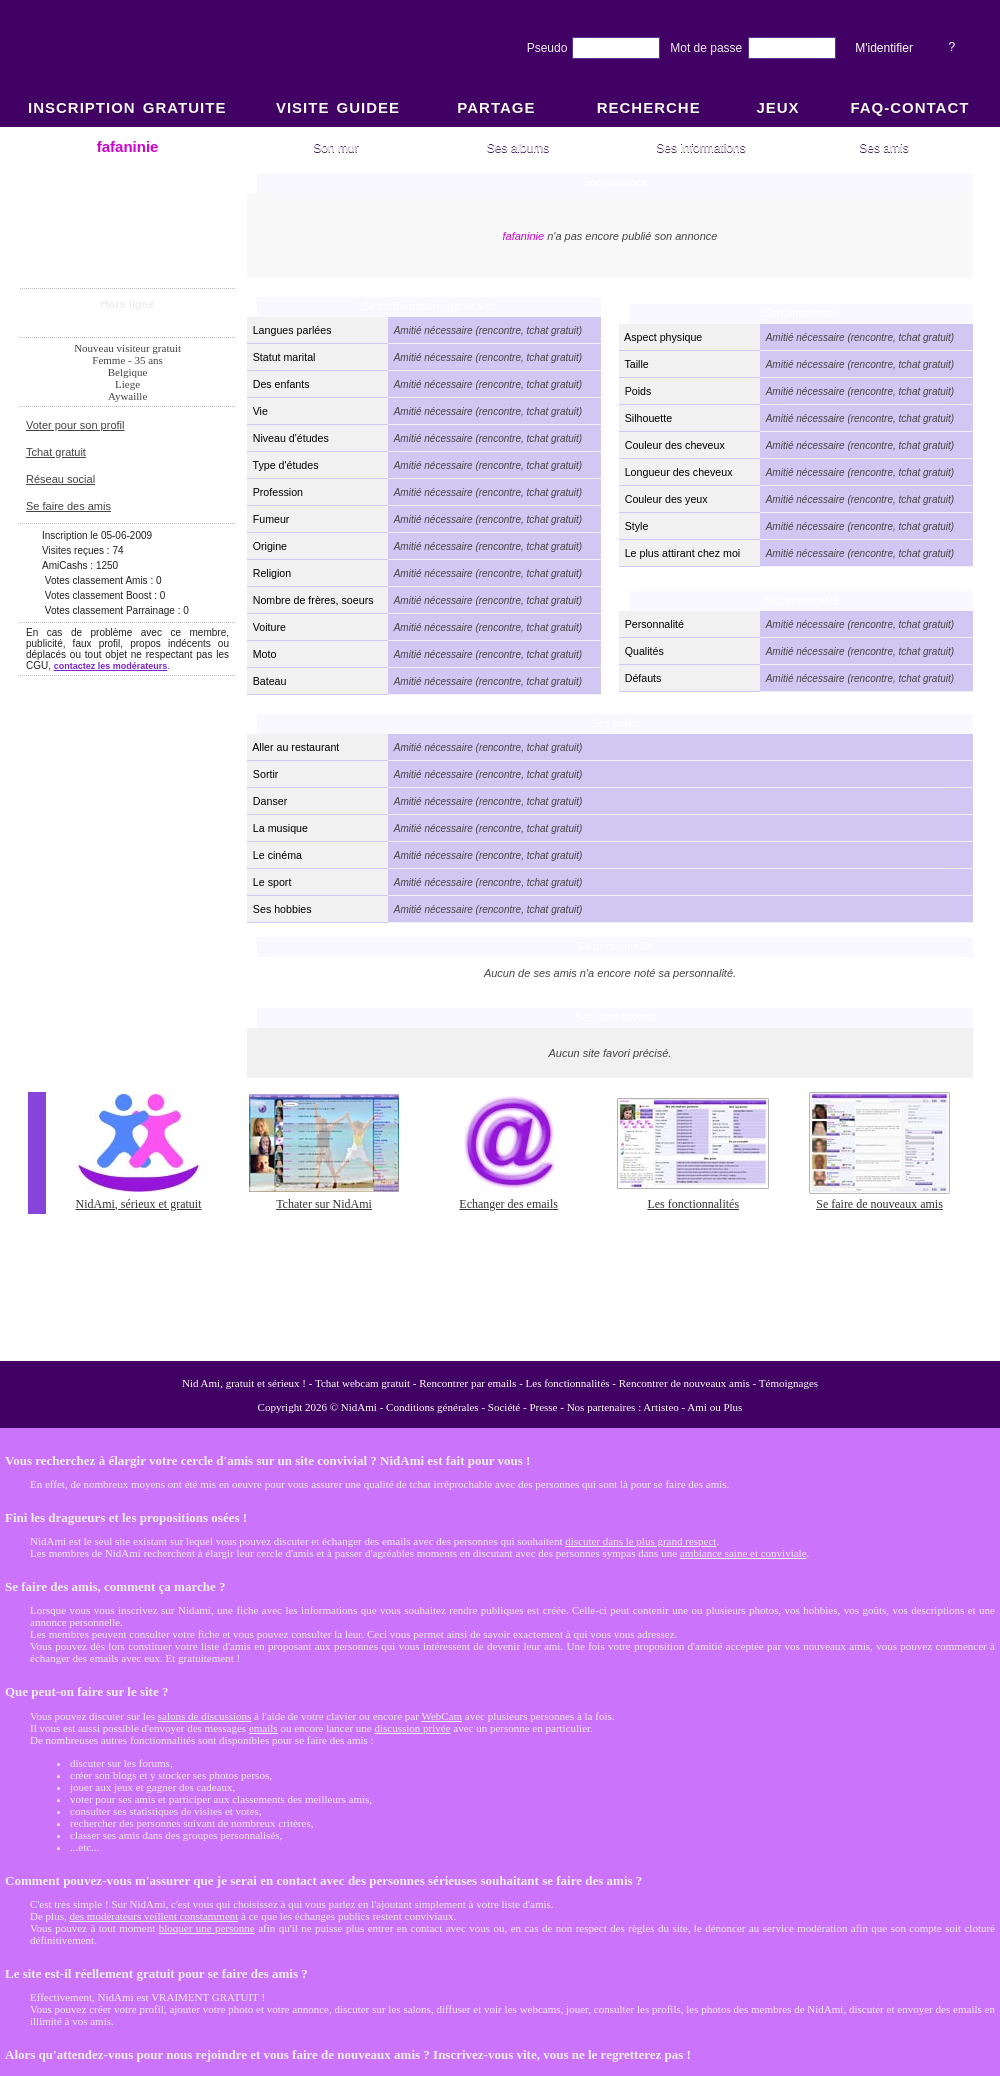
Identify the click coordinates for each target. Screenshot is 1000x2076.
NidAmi (359, 1407)
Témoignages (788, 1383)
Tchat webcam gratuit (362, 1383)
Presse (543, 1407)
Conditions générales (432, 1407)
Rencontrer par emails (467, 1383)
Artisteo (660, 1407)
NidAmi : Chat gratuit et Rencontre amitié (500, 742)
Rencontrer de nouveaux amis (684, 1383)
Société (504, 1407)
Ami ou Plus (714, 1407)
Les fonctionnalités (568, 1383)
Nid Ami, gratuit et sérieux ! (244, 1383)
